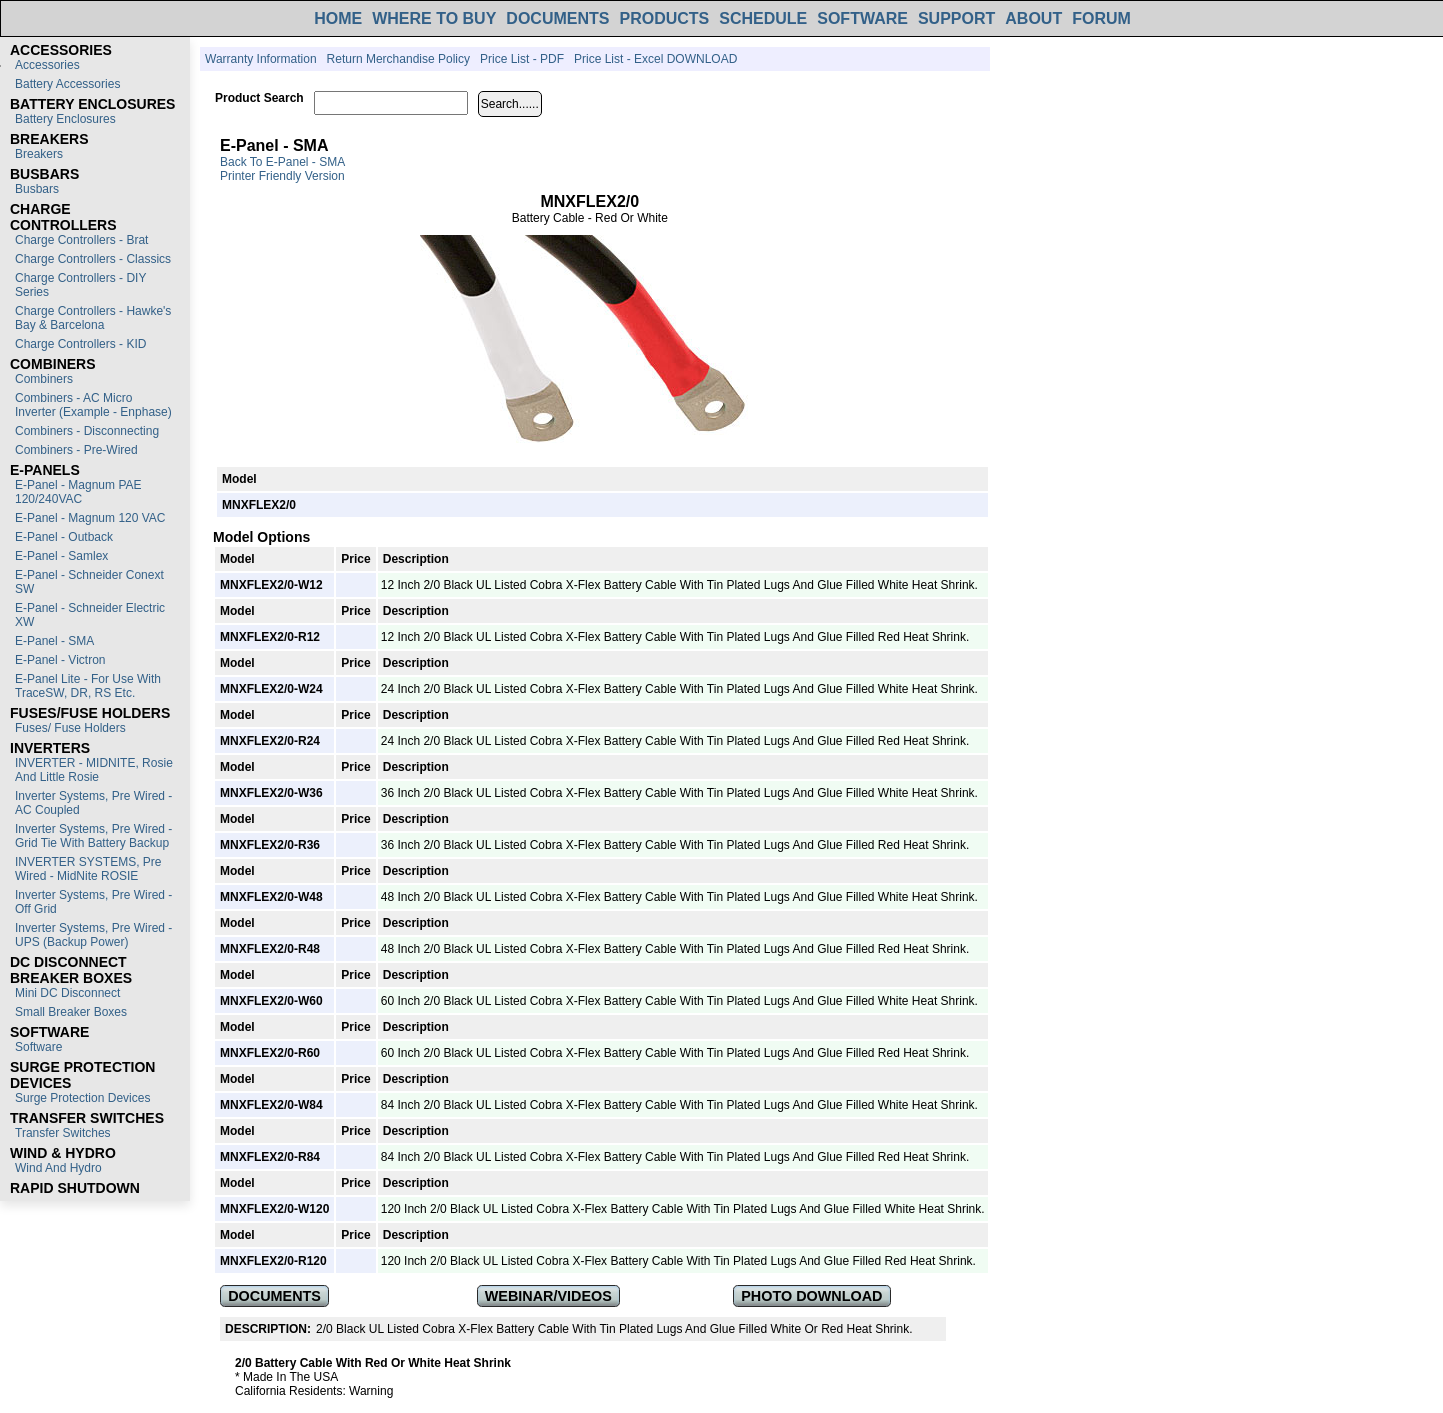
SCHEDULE (763, 18)
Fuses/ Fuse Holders (70, 728)
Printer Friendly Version (282, 176)
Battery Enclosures (65, 119)
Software (38, 1047)
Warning (371, 1391)
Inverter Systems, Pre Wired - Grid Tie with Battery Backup (93, 836)
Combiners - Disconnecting (87, 431)
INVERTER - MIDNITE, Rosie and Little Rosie (94, 770)
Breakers (39, 154)
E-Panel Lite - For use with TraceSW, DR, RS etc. (88, 686)
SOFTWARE (862, 18)
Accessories (47, 65)
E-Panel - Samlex (61, 556)
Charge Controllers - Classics (93, 259)
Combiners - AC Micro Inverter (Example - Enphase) (93, 405)
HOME (338, 18)
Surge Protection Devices (82, 1098)
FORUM (1101, 18)
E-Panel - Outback (64, 537)
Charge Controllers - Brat (81, 240)
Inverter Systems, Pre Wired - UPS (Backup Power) (93, 935)
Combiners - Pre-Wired (76, 450)
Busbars (37, 189)
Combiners (44, 379)
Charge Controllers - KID (80, 344)
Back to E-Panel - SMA (282, 162)
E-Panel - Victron (60, 660)
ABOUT (1033, 18)
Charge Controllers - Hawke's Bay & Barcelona (93, 318)
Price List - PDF (522, 59)
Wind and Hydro (58, 1168)
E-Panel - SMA (54, 641)
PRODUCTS (664, 18)
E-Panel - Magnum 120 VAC (90, 518)
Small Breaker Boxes (71, 1012)
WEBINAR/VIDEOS (548, 1296)
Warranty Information (261, 59)
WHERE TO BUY (434, 18)
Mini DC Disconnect (67, 993)
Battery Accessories (67, 84)
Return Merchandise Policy (398, 59)
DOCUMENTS (557, 18)
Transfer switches (63, 1133)
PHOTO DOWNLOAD (811, 1296)
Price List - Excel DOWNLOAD (655, 59)
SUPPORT (956, 18)
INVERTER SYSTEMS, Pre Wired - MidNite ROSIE (88, 869)
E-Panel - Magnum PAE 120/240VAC (78, 492)
